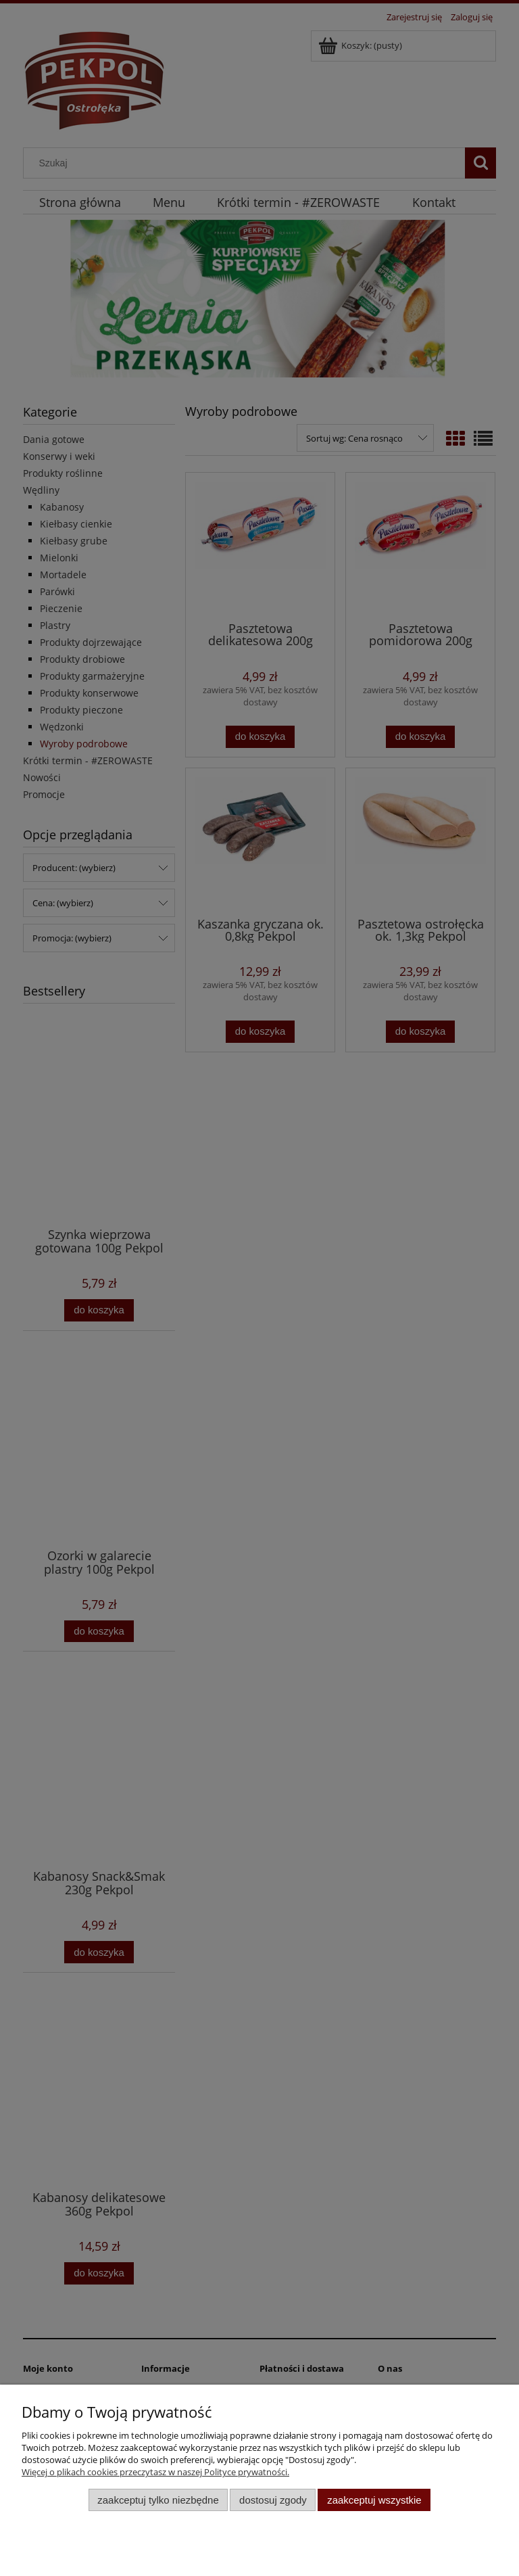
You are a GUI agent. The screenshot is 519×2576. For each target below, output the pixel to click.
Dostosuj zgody (273, 2500)
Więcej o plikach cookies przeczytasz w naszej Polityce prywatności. (155, 2472)
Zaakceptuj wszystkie (374, 2500)
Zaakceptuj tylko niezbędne (157, 2500)
